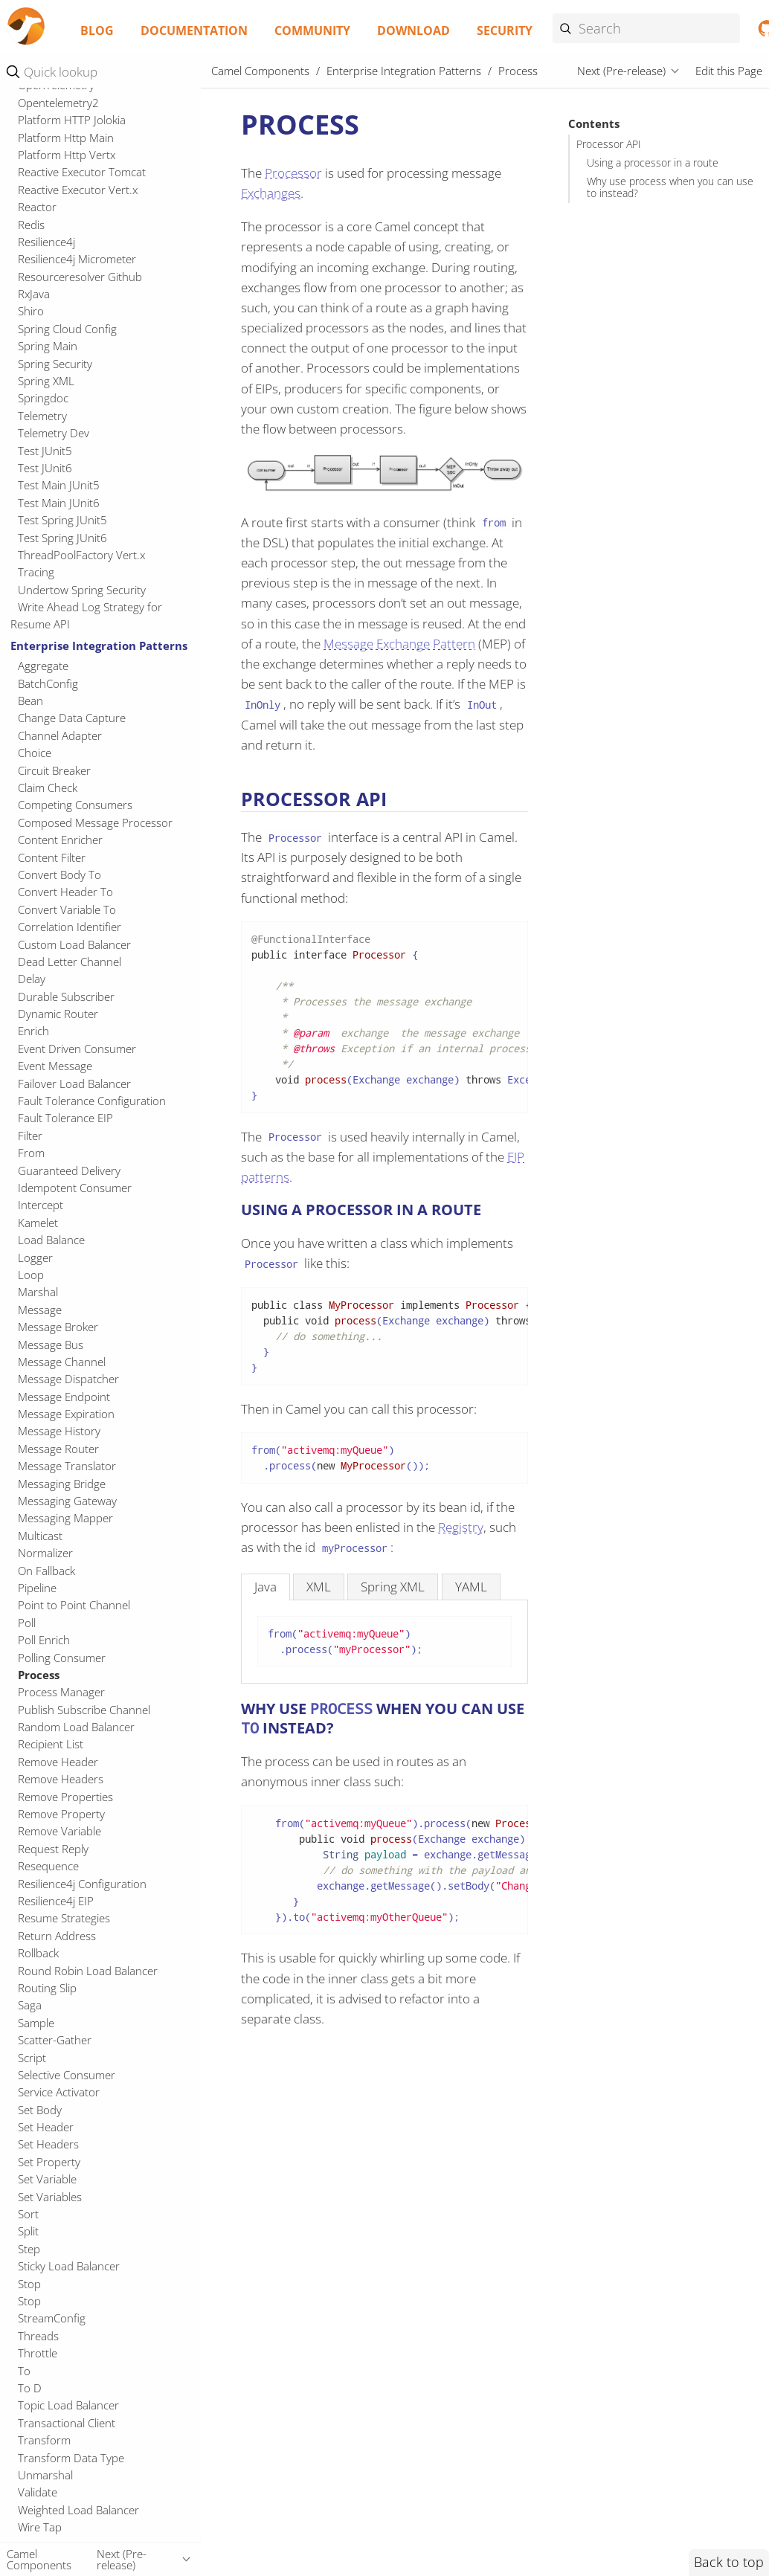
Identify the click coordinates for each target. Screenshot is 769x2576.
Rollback (38, 1953)
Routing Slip (47, 1988)
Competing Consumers (75, 804)
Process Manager (61, 1692)
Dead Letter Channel (69, 961)
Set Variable (47, 2179)
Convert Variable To (67, 909)
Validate (37, 2492)
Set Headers (48, 2144)
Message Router (58, 1448)
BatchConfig (48, 683)
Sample (36, 2023)
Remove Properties (65, 1796)
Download (413, 30)
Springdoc (43, 398)
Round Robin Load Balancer (88, 1970)
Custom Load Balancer (74, 944)
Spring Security (55, 363)
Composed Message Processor (95, 822)
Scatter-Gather (54, 2040)
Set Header (46, 2127)
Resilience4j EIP (56, 1901)
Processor (293, 172)
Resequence (48, 1866)
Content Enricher (60, 839)
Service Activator (59, 2092)
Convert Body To (59, 874)
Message (40, 1309)
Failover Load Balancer (74, 1083)
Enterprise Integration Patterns (98, 645)
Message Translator (67, 1466)
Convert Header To (65, 891)
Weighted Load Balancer (78, 2510)
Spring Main (47, 346)
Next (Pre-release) (621, 70)
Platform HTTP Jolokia (72, 120)
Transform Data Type (71, 2458)
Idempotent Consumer (75, 1187)
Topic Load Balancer (68, 2405)
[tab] (265, 1587)
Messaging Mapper (65, 1518)
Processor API (608, 144)
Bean (30, 700)
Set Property (49, 2162)
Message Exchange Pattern (399, 643)
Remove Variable (59, 1831)
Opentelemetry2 (58, 102)
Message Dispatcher (68, 1379)
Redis (31, 224)
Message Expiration (66, 1413)
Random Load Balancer (76, 1727)
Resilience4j (46, 242)
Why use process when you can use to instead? (670, 187)
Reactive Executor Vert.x (78, 189)
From (31, 1152)
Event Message (55, 1065)
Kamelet (38, 1222)
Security (504, 30)
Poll (27, 1622)
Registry (460, 1527)
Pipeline (37, 1588)
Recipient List (50, 1744)
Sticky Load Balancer (69, 2266)
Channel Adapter (60, 735)
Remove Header (58, 1762)
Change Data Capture (72, 717)
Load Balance (51, 1239)
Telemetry (42, 416)
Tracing (36, 572)
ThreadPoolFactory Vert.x (81, 555)
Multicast (40, 1535)
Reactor (37, 207)
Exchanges (270, 193)
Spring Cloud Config (67, 329)
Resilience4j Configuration (82, 1883)
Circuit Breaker (54, 770)
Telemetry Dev (53, 433)
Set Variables (50, 2197)
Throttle (37, 2353)
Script (32, 2057)
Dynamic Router (58, 1013)
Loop (31, 1274)
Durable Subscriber (66, 996)
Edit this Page (728, 70)
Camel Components (260, 70)
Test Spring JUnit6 (62, 537)
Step (29, 2249)
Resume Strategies (64, 1918)
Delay (31, 978)
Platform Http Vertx (66, 154)
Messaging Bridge (62, 1483)
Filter (30, 1135)
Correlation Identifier (69, 926)
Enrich (33, 1031)
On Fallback (46, 1570)
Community (312, 30)
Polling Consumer (62, 1657)
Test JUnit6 (45, 468)
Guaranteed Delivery (69, 1170)
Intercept (40, 1205)
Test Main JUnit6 (59, 503)
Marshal (38, 1292)
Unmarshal (45, 2475)
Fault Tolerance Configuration (92, 1100)
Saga (30, 2005)
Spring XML (46, 381)
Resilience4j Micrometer (77, 259)
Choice (34, 752)
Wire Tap (40, 2527)
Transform (44, 2440)
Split (28, 2231)
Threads (38, 2336)
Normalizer (45, 1553)
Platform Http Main (66, 137)
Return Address (57, 1936)
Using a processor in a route (652, 163)
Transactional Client (66, 2423)
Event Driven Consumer (77, 1048)
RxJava (34, 294)
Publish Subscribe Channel (84, 1709)
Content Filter (52, 857)
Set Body (40, 2110)
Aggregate (43, 665)
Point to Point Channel (74, 1605)
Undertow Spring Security (82, 590)
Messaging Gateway (67, 1501)
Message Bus (50, 1344)
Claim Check (47, 787)
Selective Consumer (66, 2075)
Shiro (31, 311)
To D (30, 2388)
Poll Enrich (44, 1640)
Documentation (194, 30)
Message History (59, 1431)
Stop (29, 2284)
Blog (97, 30)
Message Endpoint (64, 1396)
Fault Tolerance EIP (65, 1118)
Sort (28, 2214)
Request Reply (53, 1849)
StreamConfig (52, 2318)
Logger (35, 1257)
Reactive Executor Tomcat (82, 172)
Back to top (729, 2562)
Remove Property (61, 1814)
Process (38, 1675)
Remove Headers (60, 1779)
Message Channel (62, 1361)
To (24, 2371)
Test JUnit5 (45, 450)
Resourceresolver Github (80, 276)
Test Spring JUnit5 (62, 520)
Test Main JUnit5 (59, 485)
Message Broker (58, 1326)
